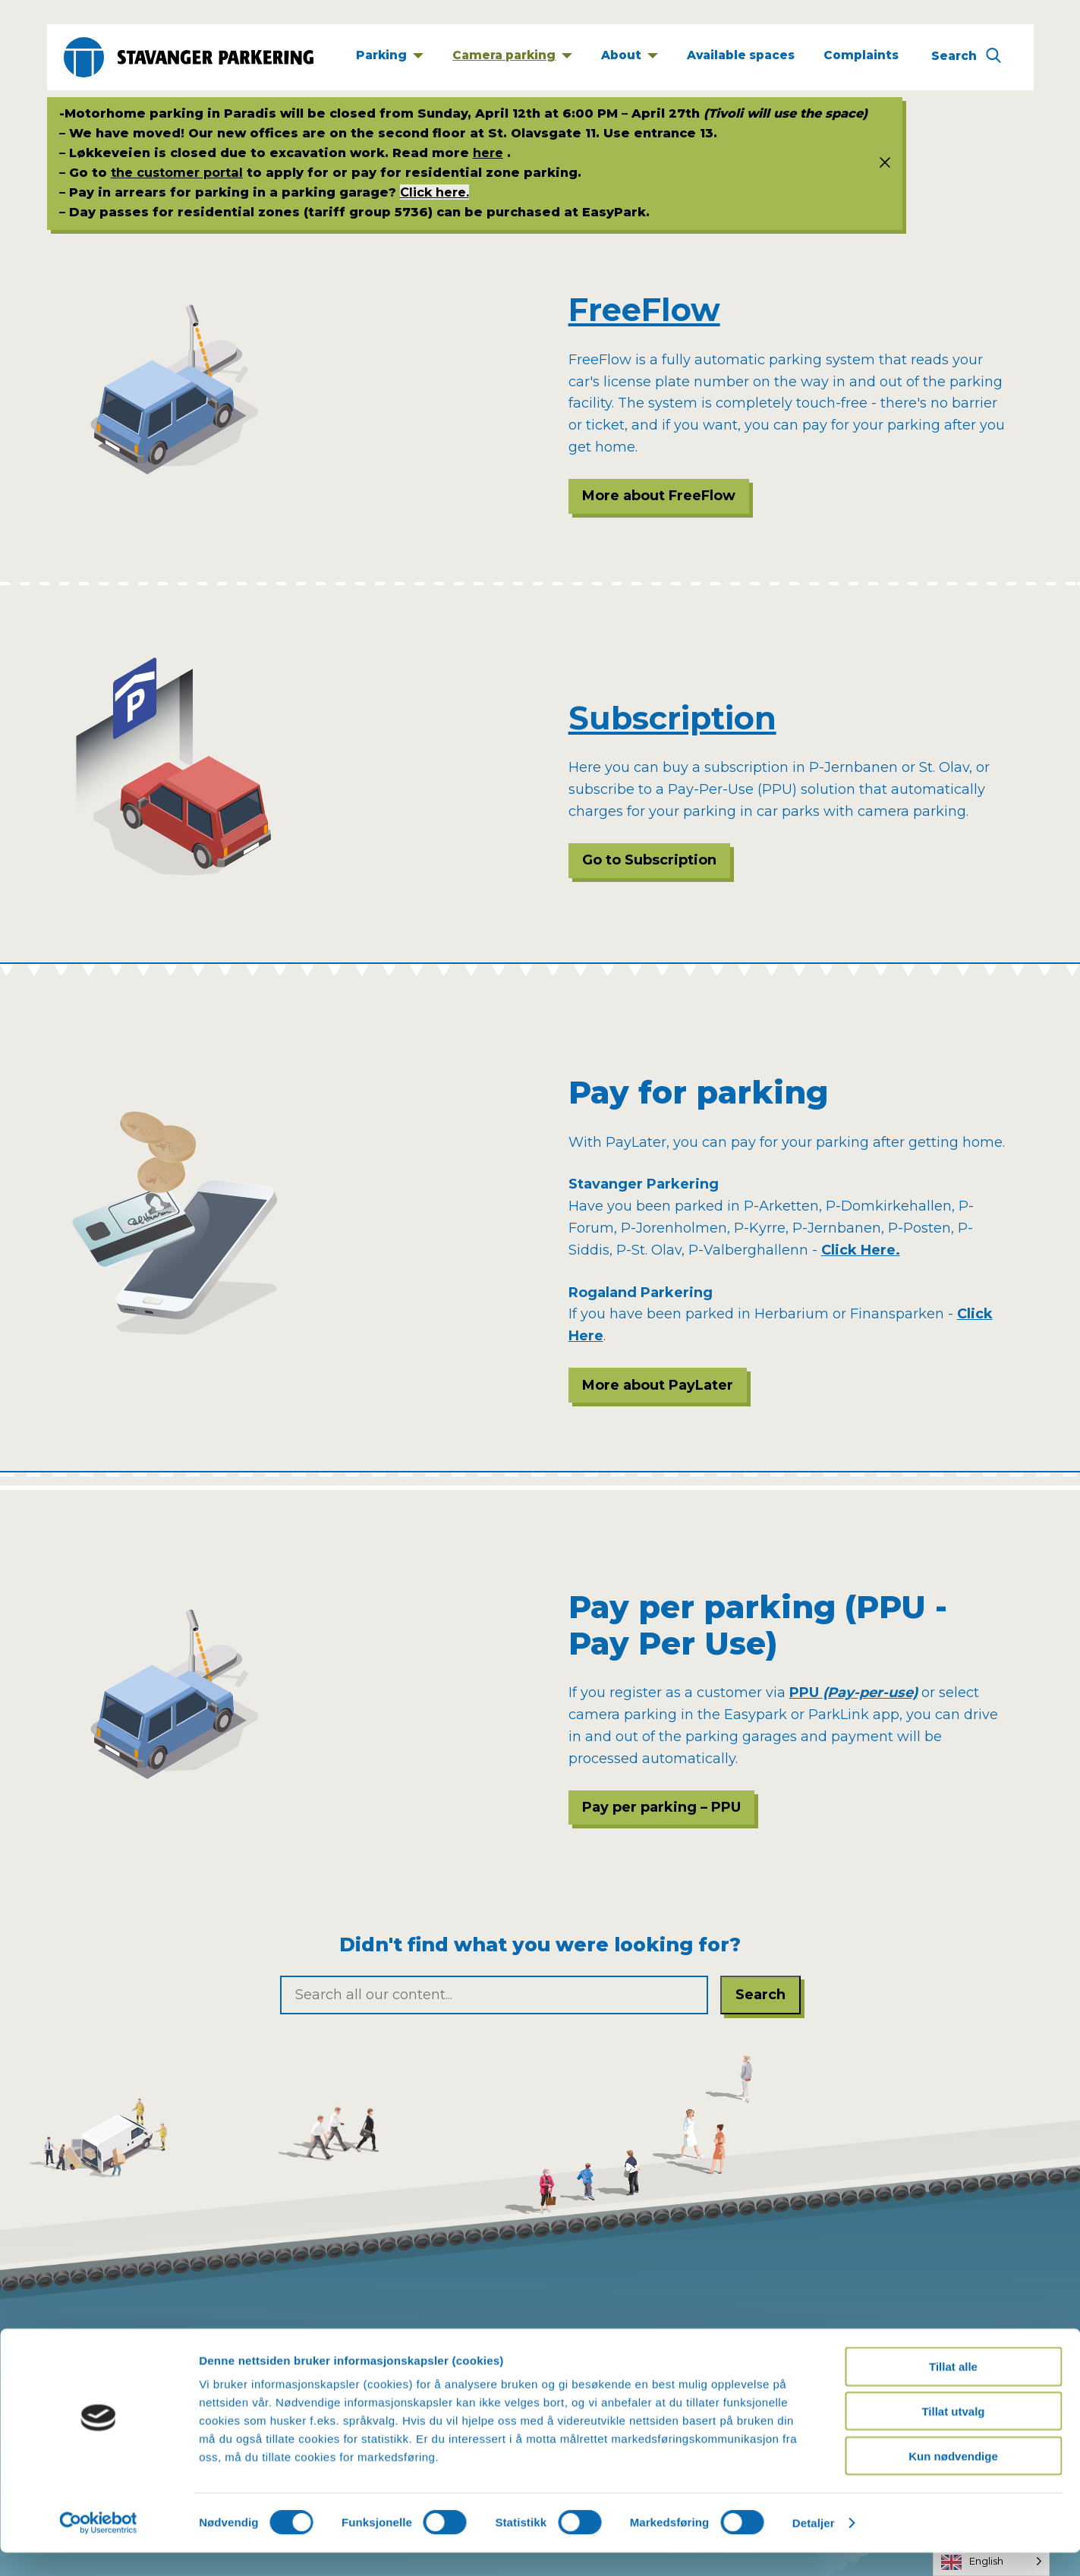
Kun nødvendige (953, 2479)
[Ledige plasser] (741, 57)
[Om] (629, 57)
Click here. (434, 192)
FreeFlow (644, 310)
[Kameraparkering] (512, 57)
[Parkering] (390, 57)
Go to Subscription (649, 860)
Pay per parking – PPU (661, 1807)
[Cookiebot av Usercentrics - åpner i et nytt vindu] (98, 2546)
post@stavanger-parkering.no (667, 2339)
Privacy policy (117, 2339)
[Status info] (878, 163)
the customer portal (177, 172)
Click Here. (860, 1250)
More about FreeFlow (658, 495)
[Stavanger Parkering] (188, 57)
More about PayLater (657, 1385)
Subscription (672, 718)
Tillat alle (953, 2389)
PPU (853, 1692)
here (488, 152)
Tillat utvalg (952, 2434)
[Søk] (965, 57)
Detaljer (813, 2546)
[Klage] (861, 57)
